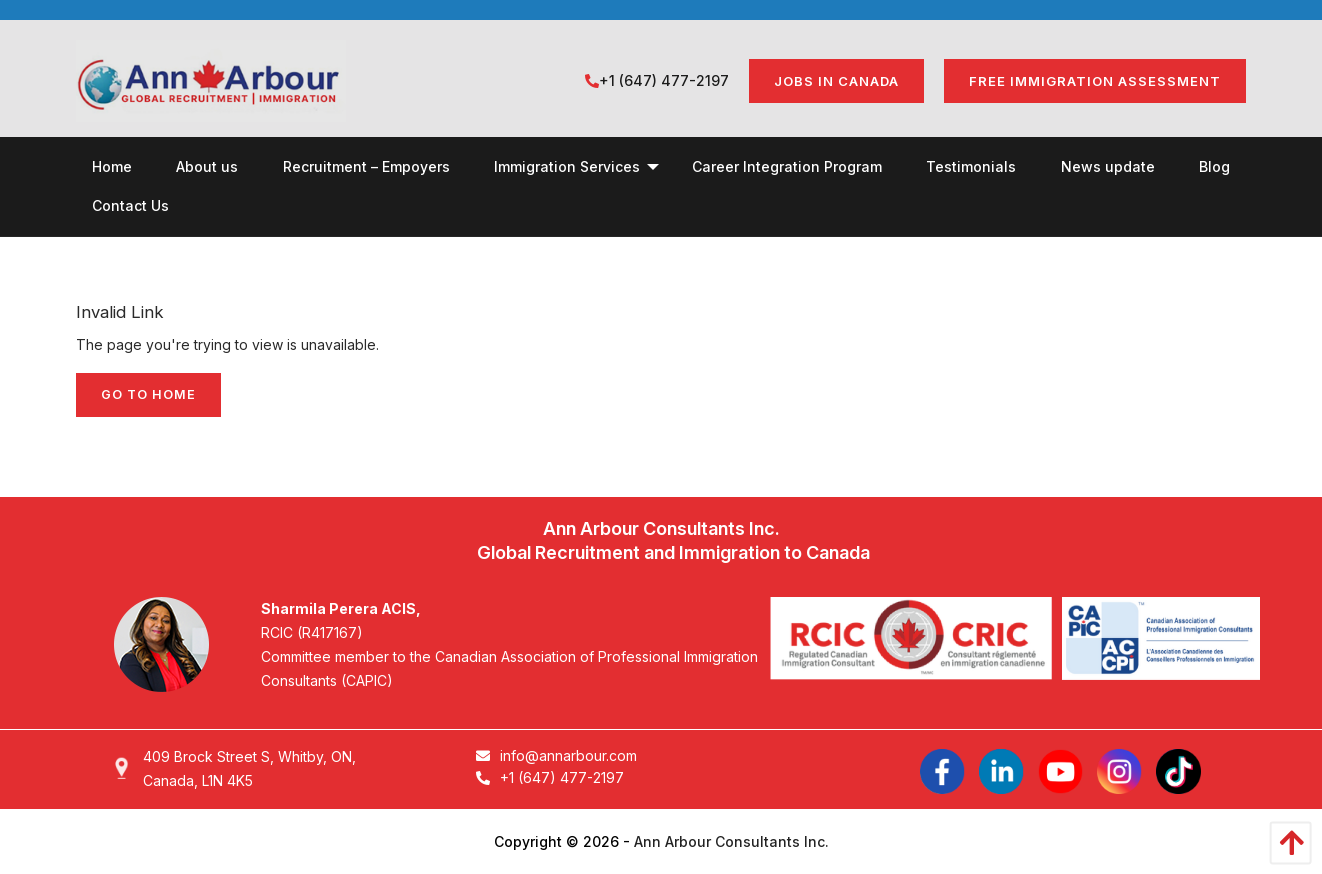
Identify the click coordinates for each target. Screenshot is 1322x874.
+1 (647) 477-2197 (657, 80)
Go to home (148, 394)
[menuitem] (112, 166)
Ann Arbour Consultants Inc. (731, 841)
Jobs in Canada (836, 81)
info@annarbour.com (556, 755)
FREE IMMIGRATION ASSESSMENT (1095, 81)
